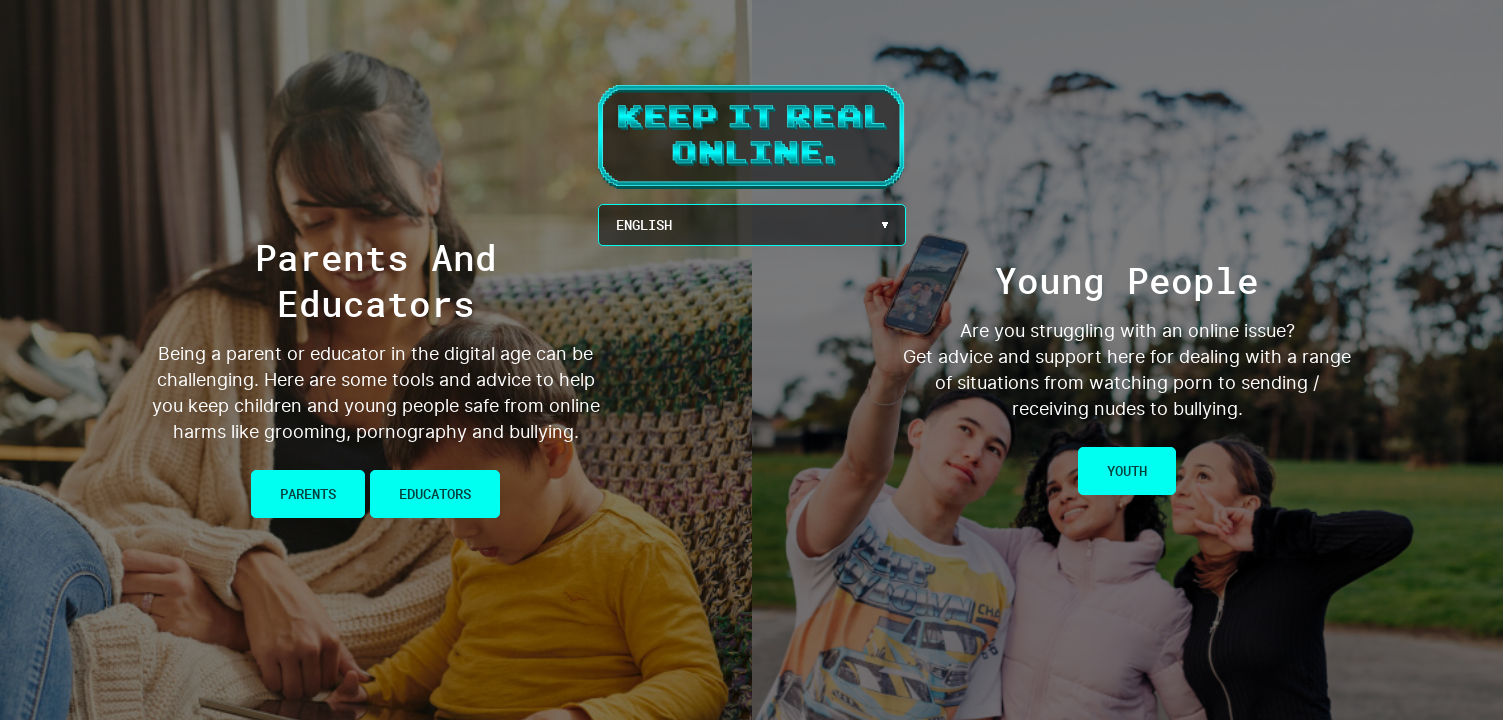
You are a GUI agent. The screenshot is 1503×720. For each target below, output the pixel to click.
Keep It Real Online (752, 137)
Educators (435, 493)
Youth (1127, 470)
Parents (308, 493)
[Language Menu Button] (752, 225)
